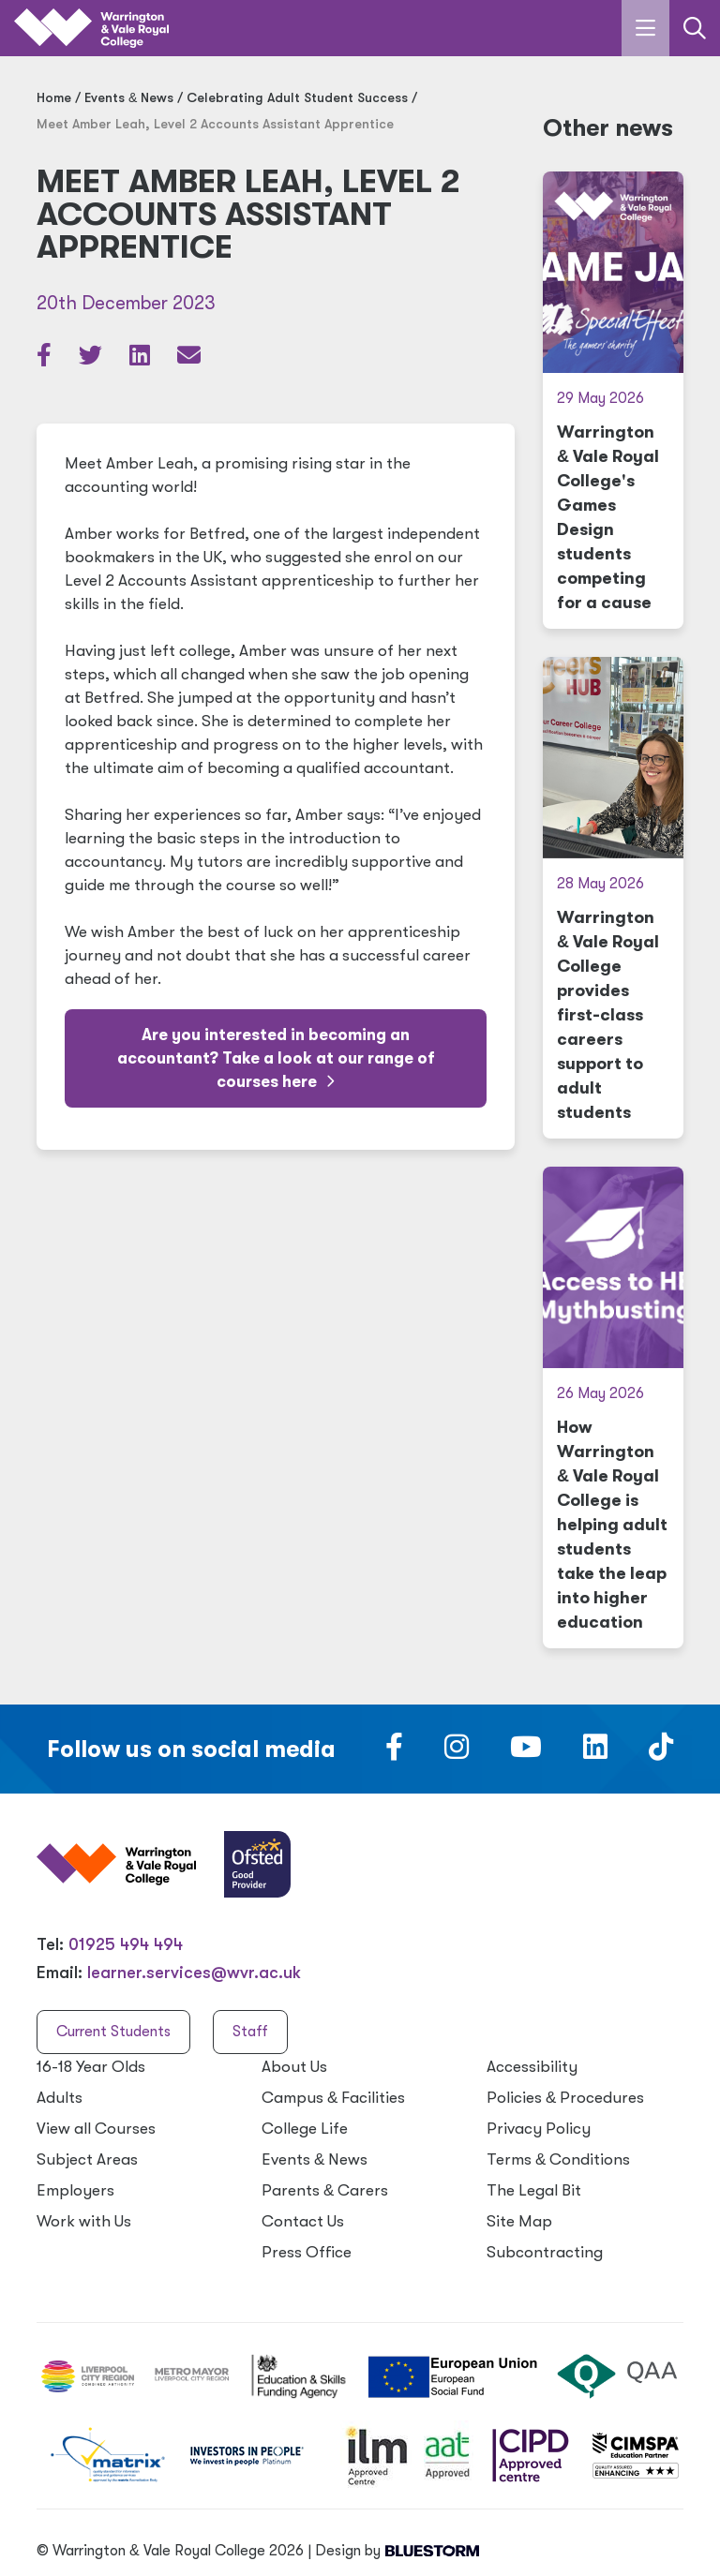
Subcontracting (545, 2252)
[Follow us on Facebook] (394, 1752)
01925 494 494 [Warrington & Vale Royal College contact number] (125, 1944)
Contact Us (303, 2221)
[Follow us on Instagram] (456, 1752)
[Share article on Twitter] (92, 358)
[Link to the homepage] (91, 28)
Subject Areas (87, 2159)
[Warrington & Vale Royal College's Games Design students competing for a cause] (613, 400)
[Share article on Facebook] (46, 358)
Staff (250, 2031)
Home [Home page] (54, 97)
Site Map (519, 2221)
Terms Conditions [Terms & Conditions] (558, 2159)
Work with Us (84, 2221)
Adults (59, 2098)
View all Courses (96, 2128)
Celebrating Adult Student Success (297, 97)
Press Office (307, 2252)
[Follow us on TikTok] (661, 1752)
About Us (294, 2067)
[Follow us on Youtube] (526, 1752)
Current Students (113, 2031)
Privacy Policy (539, 2128)
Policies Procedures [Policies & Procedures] (565, 2098)
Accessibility (532, 2067)
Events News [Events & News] (128, 97)
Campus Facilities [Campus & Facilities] (333, 2098)
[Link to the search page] (694, 28)
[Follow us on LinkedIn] (595, 1752)
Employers (75, 2190)
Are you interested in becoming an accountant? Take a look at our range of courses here (276, 1058)
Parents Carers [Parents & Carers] (325, 2190)
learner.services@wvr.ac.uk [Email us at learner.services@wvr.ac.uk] (194, 1972)
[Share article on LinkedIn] (141, 358)
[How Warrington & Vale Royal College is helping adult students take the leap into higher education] (613, 1407)
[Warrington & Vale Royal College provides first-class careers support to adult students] (613, 898)
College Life (305, 2128)
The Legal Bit (534, 2190)
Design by (397, 2550)
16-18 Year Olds (91, 2067)
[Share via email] (189, 358)
